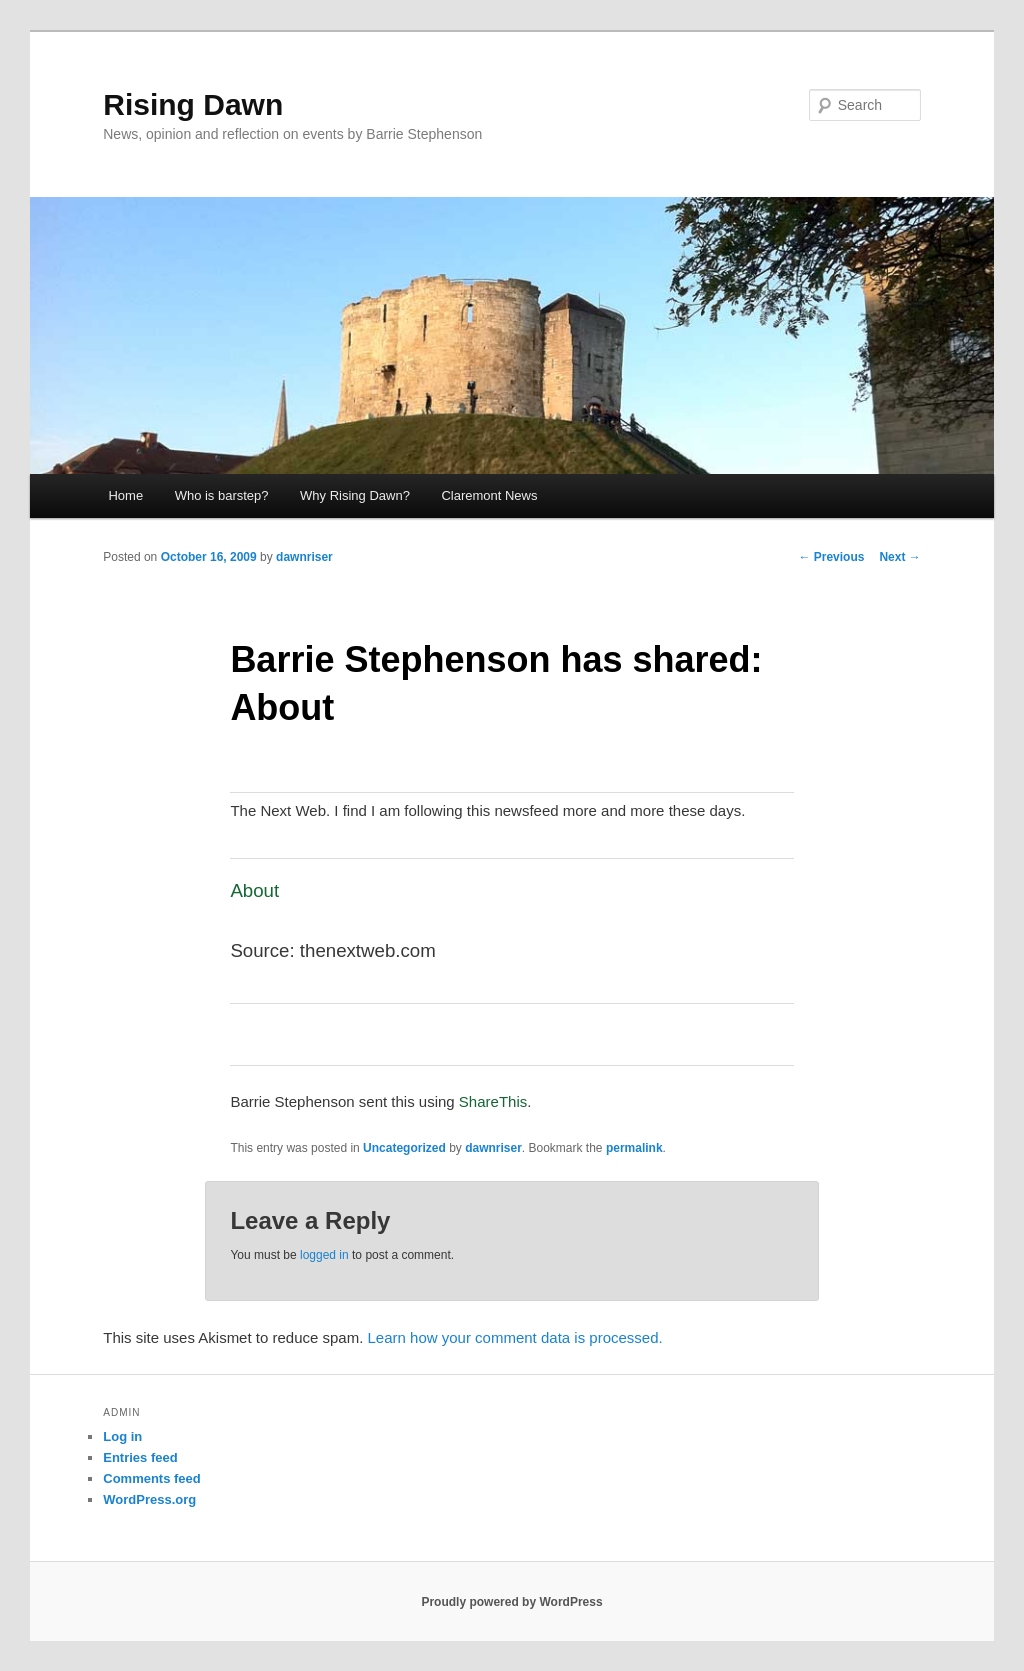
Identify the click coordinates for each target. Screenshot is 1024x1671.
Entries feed (140, 1457)
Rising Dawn (193, 104)
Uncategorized (404, 1148)
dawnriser (304, 557)
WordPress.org (149, 1499)
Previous (831, 557)
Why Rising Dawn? (355, 495)
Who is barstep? (222, 495)
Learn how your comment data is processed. (515, 1337)
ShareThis (493, 1101)
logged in (324, 1255)
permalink (634, 1148)
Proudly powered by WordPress (511, 1602)
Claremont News (489, 495)
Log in (122, 1436)
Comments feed (152, 1478)
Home (125, 495)
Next (899, 557)
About (254, 890)
